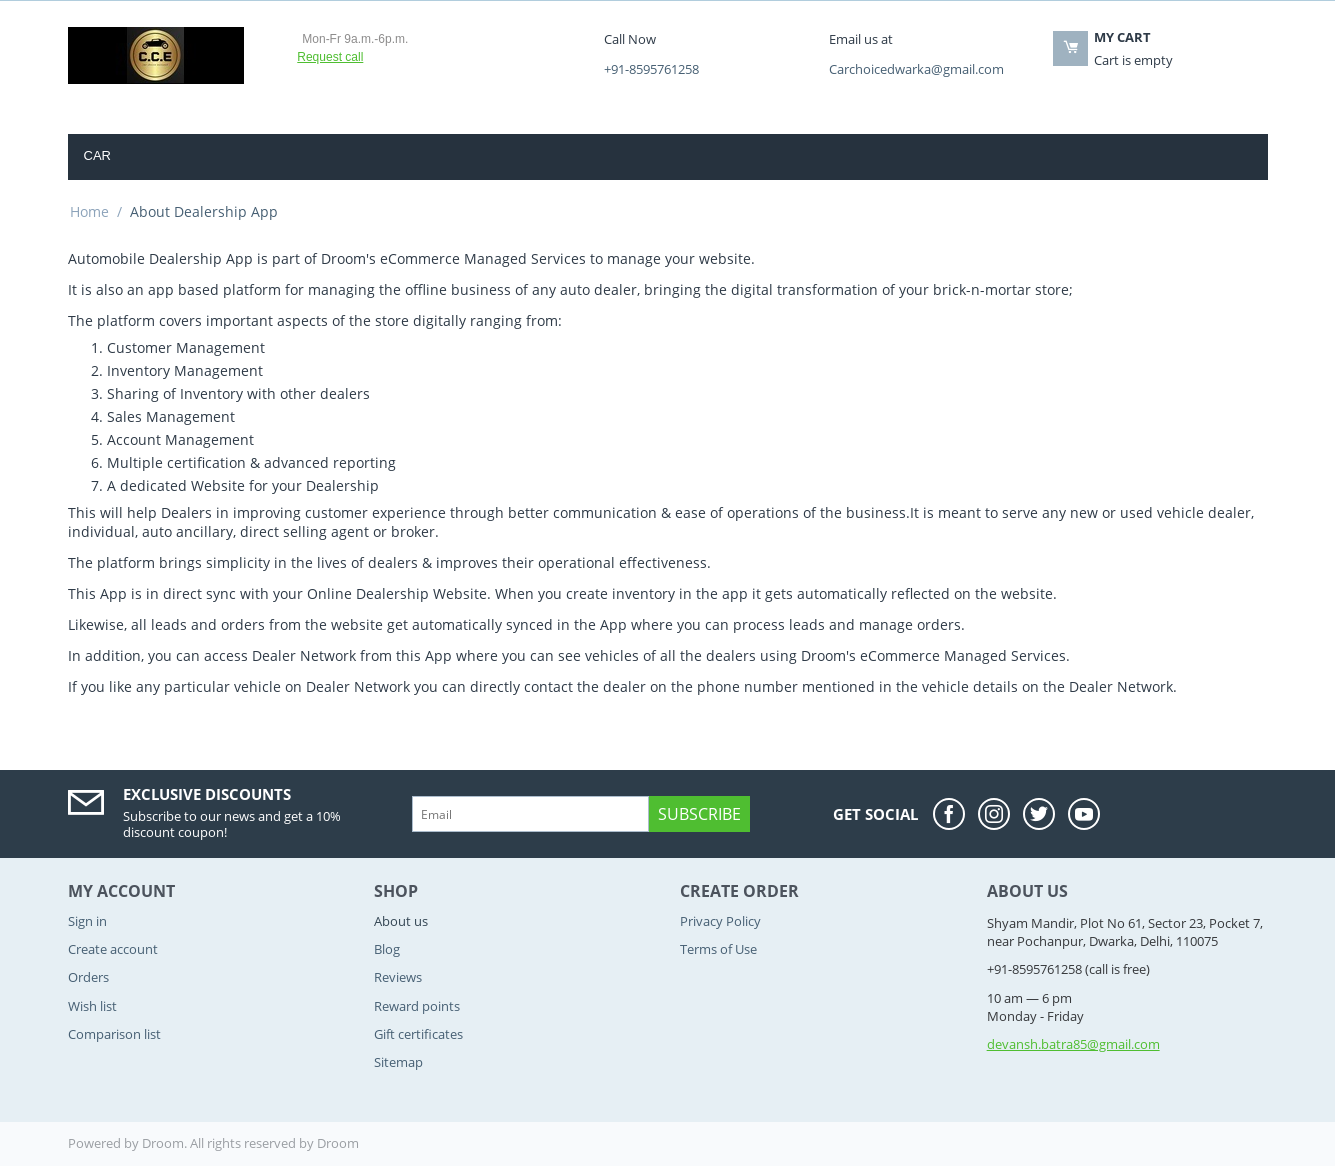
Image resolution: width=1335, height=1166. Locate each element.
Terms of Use (718, 949)
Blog (387, 949)
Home (89, 211)
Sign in (87, 921)
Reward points (417, 1006)
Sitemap (398, 1062)
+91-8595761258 (651, 69)
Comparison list (114, 1034)
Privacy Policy (720, 921)
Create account (113, 949)
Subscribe (699, 814)
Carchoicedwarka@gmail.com (916, 69)
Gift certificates (418, 1034)
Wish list (92, 1006)
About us (401, 921)
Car (97, 155)
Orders (88, 977)
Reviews (398, 977)
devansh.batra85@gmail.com (1073, 1044)
